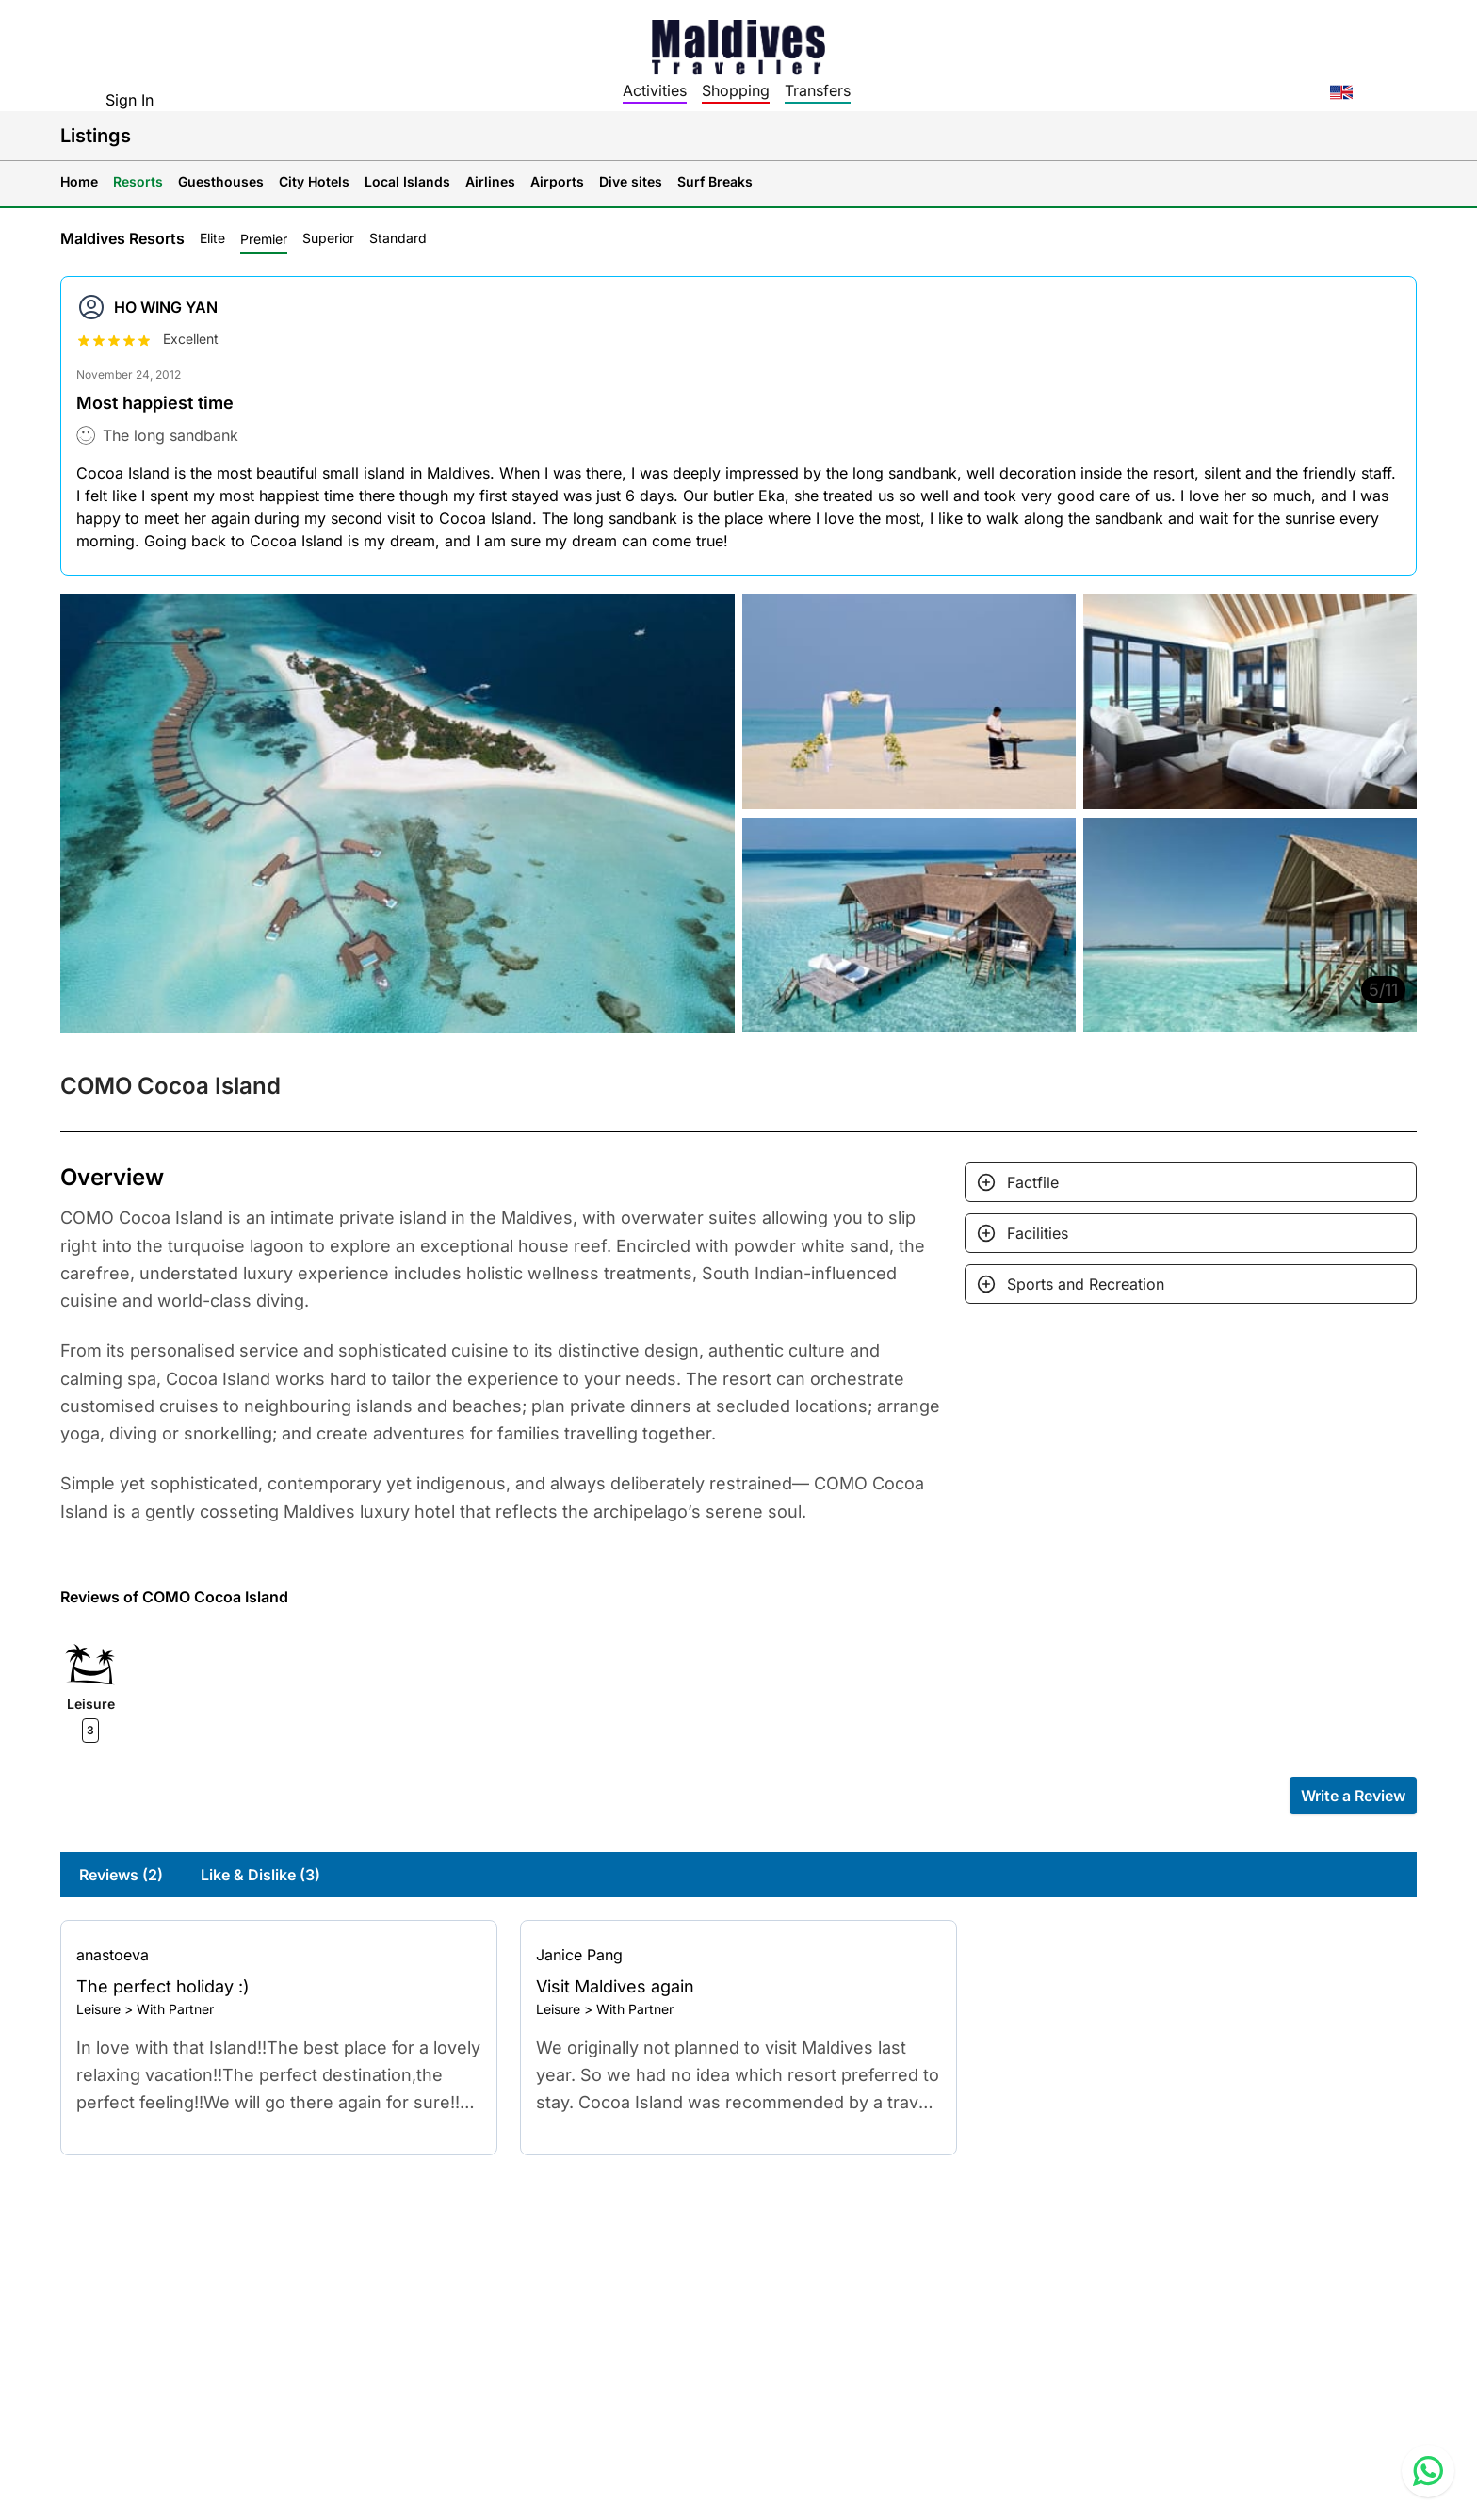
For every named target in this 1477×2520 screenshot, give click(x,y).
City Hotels (314, 181)
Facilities (1037, 1233)
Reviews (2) (121, 1874)
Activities (655, 90)
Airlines (490, 181)
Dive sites (630, 181)
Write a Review (1353, 1795)
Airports (557, 181)
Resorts (138, 181)
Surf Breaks (715, 181)
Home (79, 181)
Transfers (818, 90)
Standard (398, 238)
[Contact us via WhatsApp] (1428, 2471)
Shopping (736, 90)
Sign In (130, 99)
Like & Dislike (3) (260, 1874)
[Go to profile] (278, 1954)
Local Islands (407, 181)
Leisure (98, 2009)
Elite (212, 238)
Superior (328, 238)
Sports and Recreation (1085, 1284)
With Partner (175, 2009)
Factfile (1033, 1182)
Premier (263, 239)
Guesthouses (221, 181)
